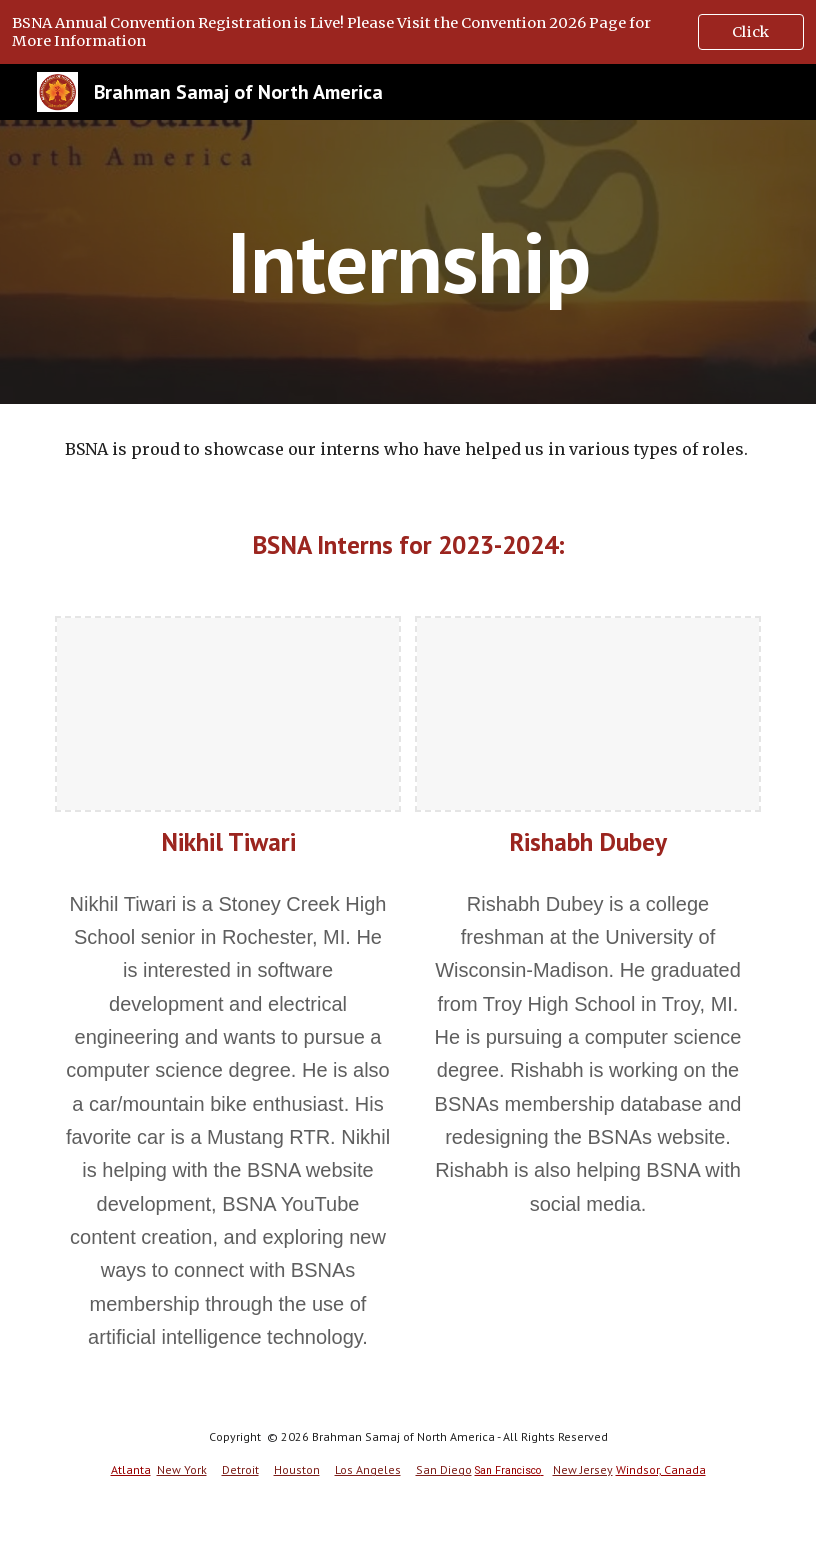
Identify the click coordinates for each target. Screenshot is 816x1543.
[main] (408, 261)
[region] (408, 32)
